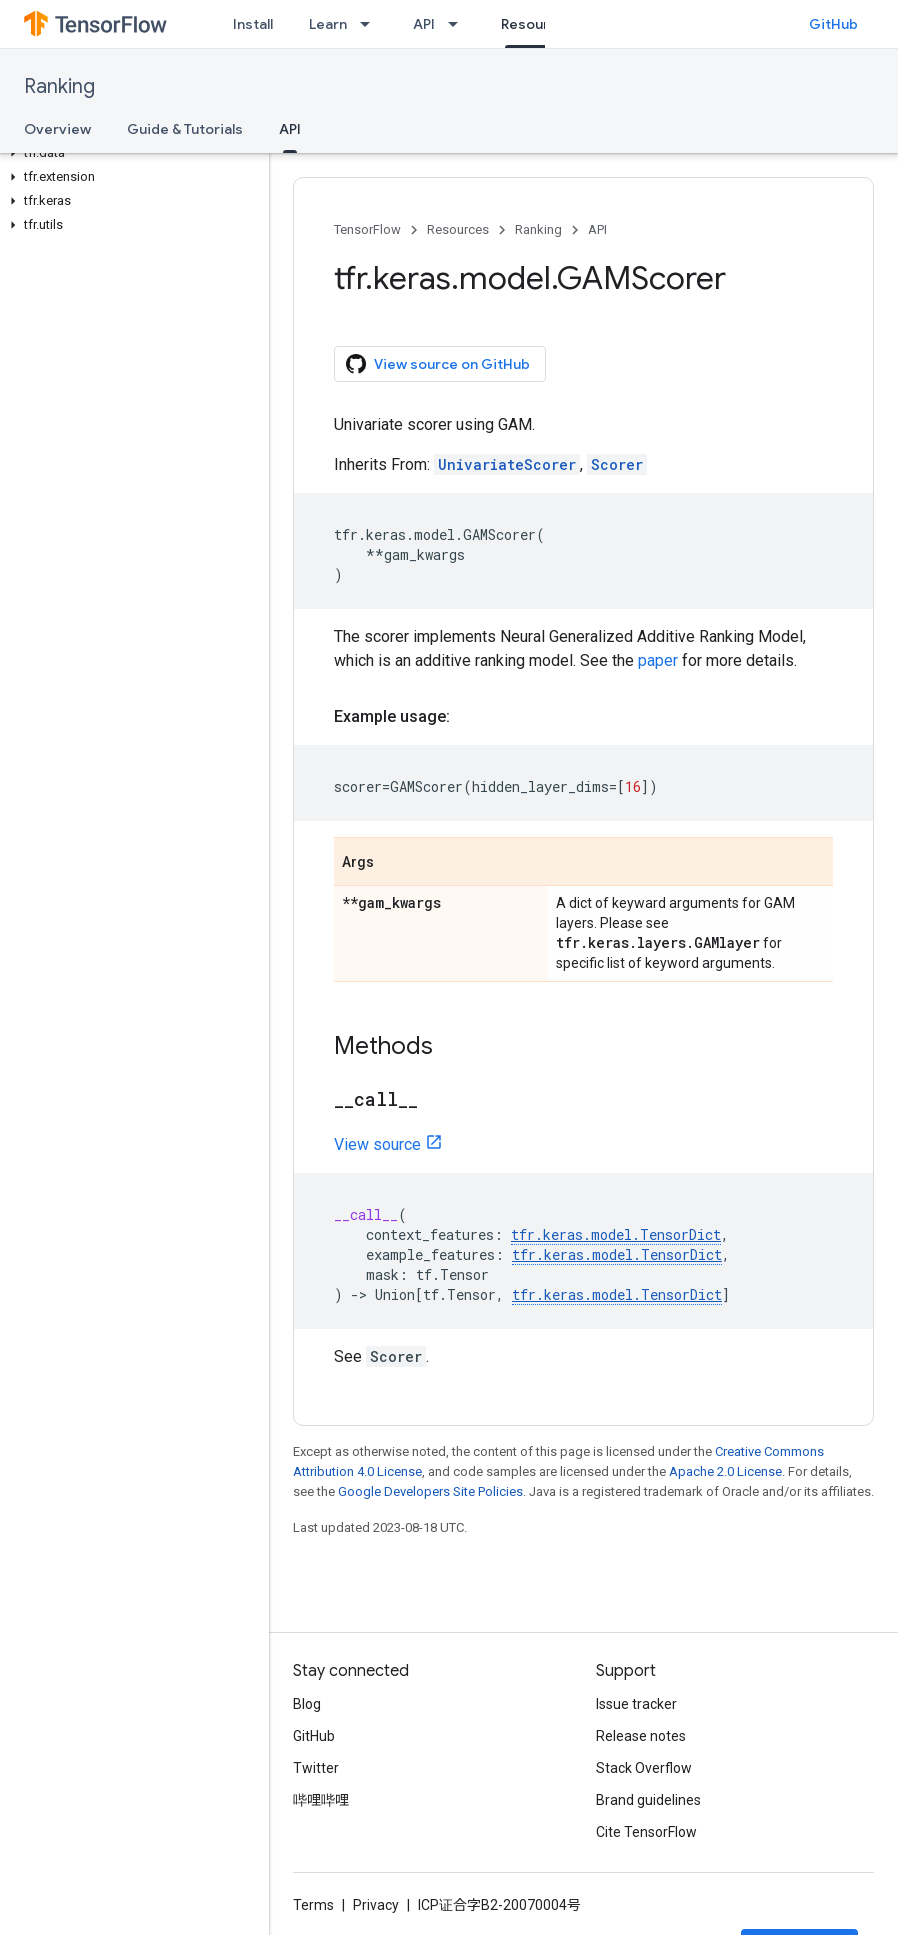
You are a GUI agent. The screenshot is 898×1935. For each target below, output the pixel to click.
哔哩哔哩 (321, 1800)
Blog (307, 1704)
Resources (458, 229)
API (424, 24)
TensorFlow (367, 229)
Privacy (376, 1905)
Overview (57, 129)
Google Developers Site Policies (430, 1491)
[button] (130, 153)
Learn (328, 24)
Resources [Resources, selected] (537, 24)
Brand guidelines (648, 1800)
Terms (313, 1905)
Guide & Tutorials (185, 129)
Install (253, 24)
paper (658, 660)
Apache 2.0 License (725, 1471)
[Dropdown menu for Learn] (371, 24)
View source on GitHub (438, 364)
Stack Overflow (644, 1768)
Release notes (641, 1736)
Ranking (59, 86)
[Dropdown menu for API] (459, 24)
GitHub (833, 24)
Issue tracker (636, 1704)
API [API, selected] (290, 129)
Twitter (316, 1768)
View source (377, 1144)
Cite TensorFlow (646, 1832)
